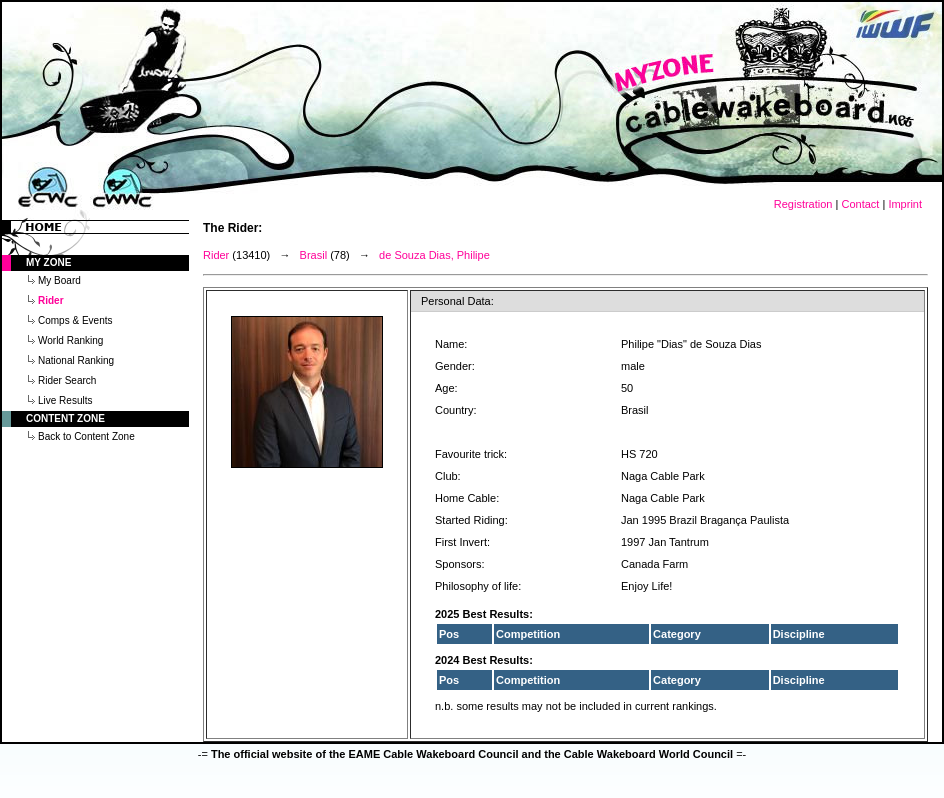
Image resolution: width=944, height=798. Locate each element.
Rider (216, 255)
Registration (803, 204)
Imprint (905, 204)
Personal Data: (457, 301)
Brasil (314, 255)
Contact (860, 204)
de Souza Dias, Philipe (434, 255)
